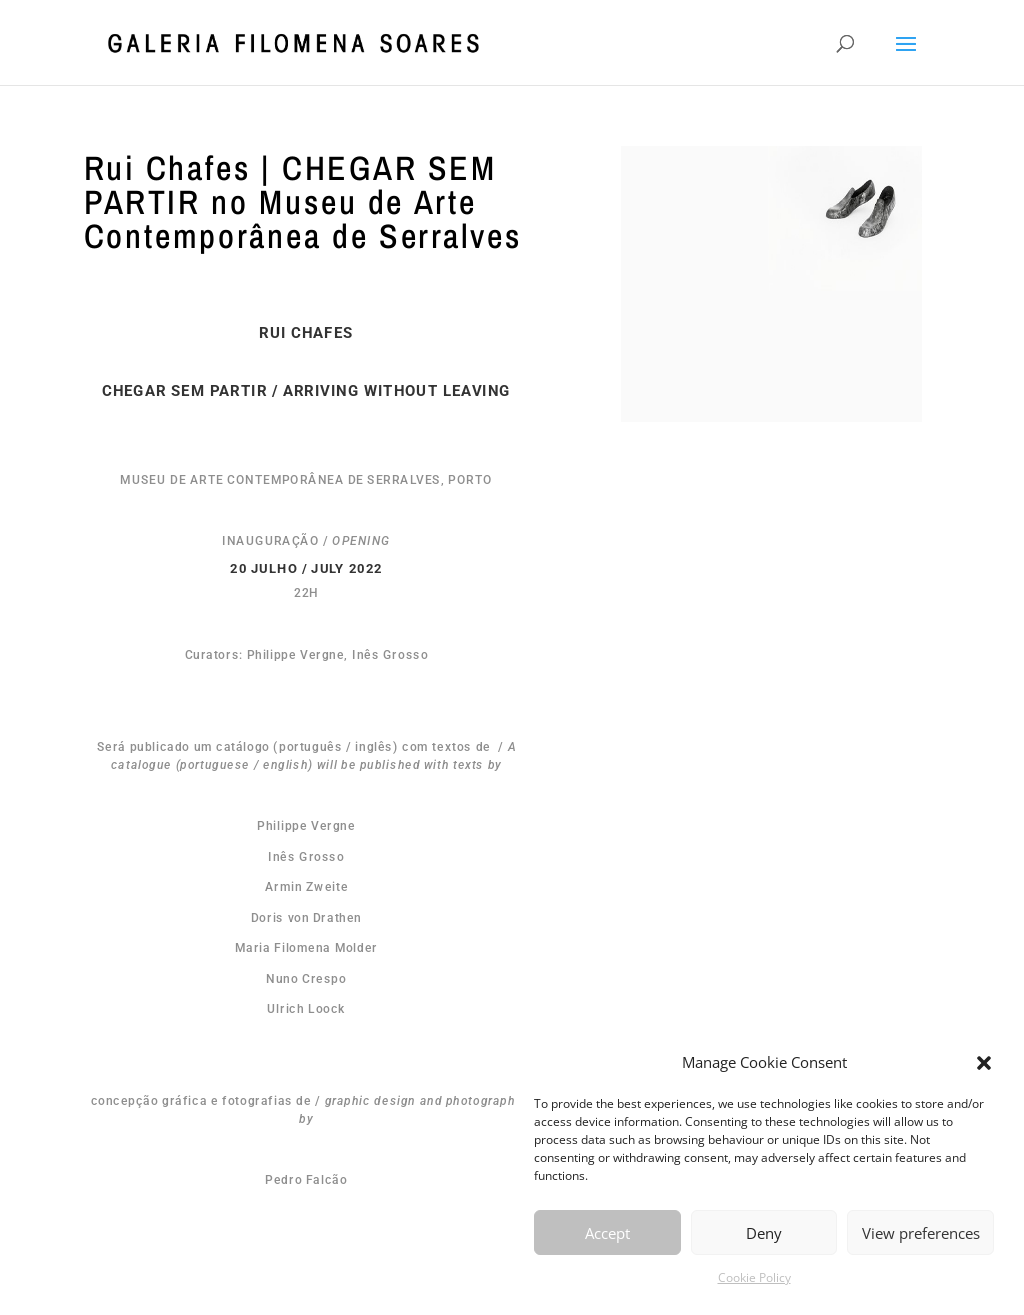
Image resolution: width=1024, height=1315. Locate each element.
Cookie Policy (754, 1277)
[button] (984, 1063)
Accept (607, 1233)
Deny (764, 1233)
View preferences (921, 1233)
